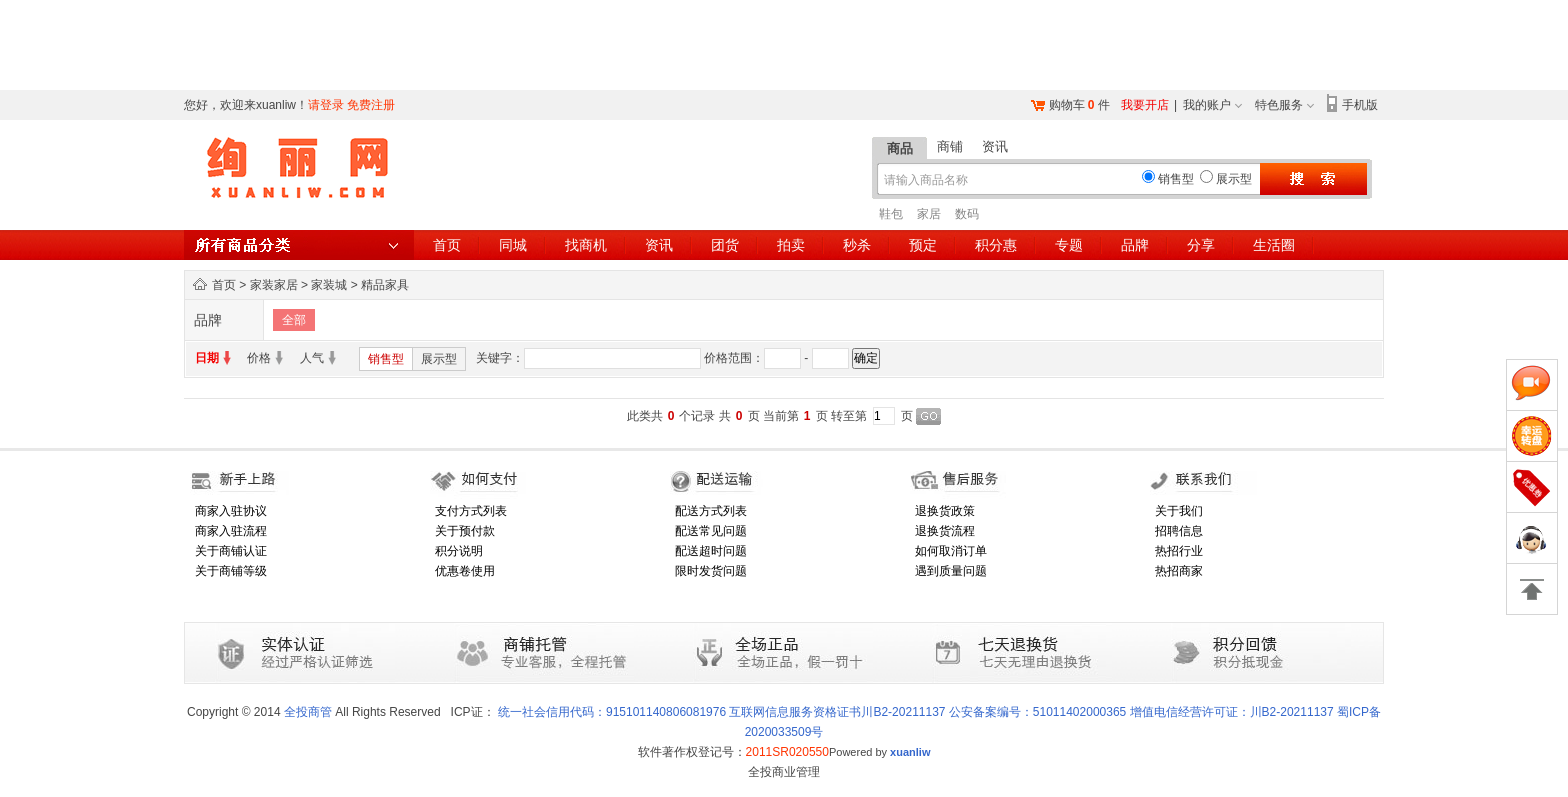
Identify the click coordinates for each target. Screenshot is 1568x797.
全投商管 (308, 712)
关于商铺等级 (231, 571)
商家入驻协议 (231, 511)
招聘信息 (1179, 531)
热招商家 (1179, 571)
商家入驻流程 (231, 531)
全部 (294, 320)
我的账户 (1207, 105)
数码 (967, 214)
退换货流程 (945, 531)
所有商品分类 (299, 245)
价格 (259, 358)
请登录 (326, 105)
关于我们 (1179, 511)
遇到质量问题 (951, 571)
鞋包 (891, 214)
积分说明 (459, 551)
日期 (207, 358)
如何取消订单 (951, 551)
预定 (923, 245)
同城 (513, 245)
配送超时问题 (711, 551)
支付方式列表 (471, 511)
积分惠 (996, 245)
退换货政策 (945, 511)
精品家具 (385, 285)
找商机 (586, 245)
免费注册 (371, 105)
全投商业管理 (784, 772)
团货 (725, 245)
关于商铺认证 (231, 551)
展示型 (439, 359)
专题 (1069, 245)
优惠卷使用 (465, 571)
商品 (900, 148)
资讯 (995, 146)
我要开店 (1145, 105)
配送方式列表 (711, 511)
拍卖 (791, 245)
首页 (447, 245)
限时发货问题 (711, 571)
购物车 (1067, 105)
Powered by (880, 752)
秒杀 (857, 245)
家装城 (329, 285)
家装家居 (274, 285)
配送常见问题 (711, 531)
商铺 (950, 146)
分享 (1201, 245)
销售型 (386, 359)
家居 (929, 214)
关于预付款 (465, 531)
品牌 (1135, 245)
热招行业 (1179, 551)
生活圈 (1274, 245)
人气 (312, 358)
